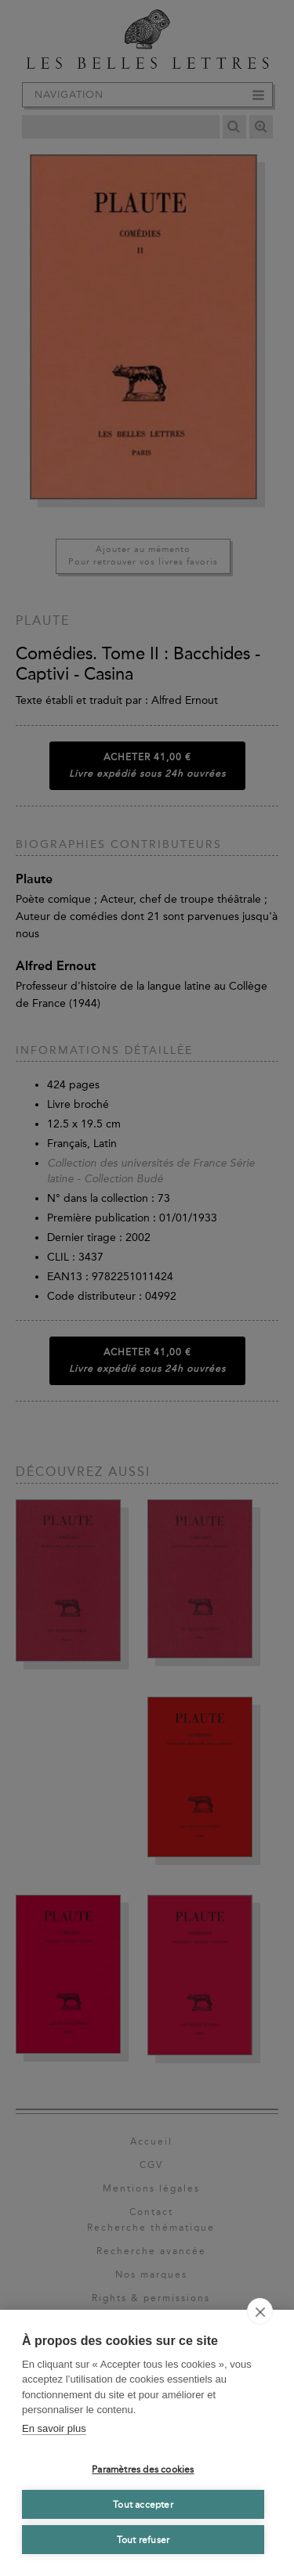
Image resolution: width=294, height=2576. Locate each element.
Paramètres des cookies (143, 2469)
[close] (260, 2311)
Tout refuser (143, 2540)
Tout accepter (143, 2504)
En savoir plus (54, 2428)
